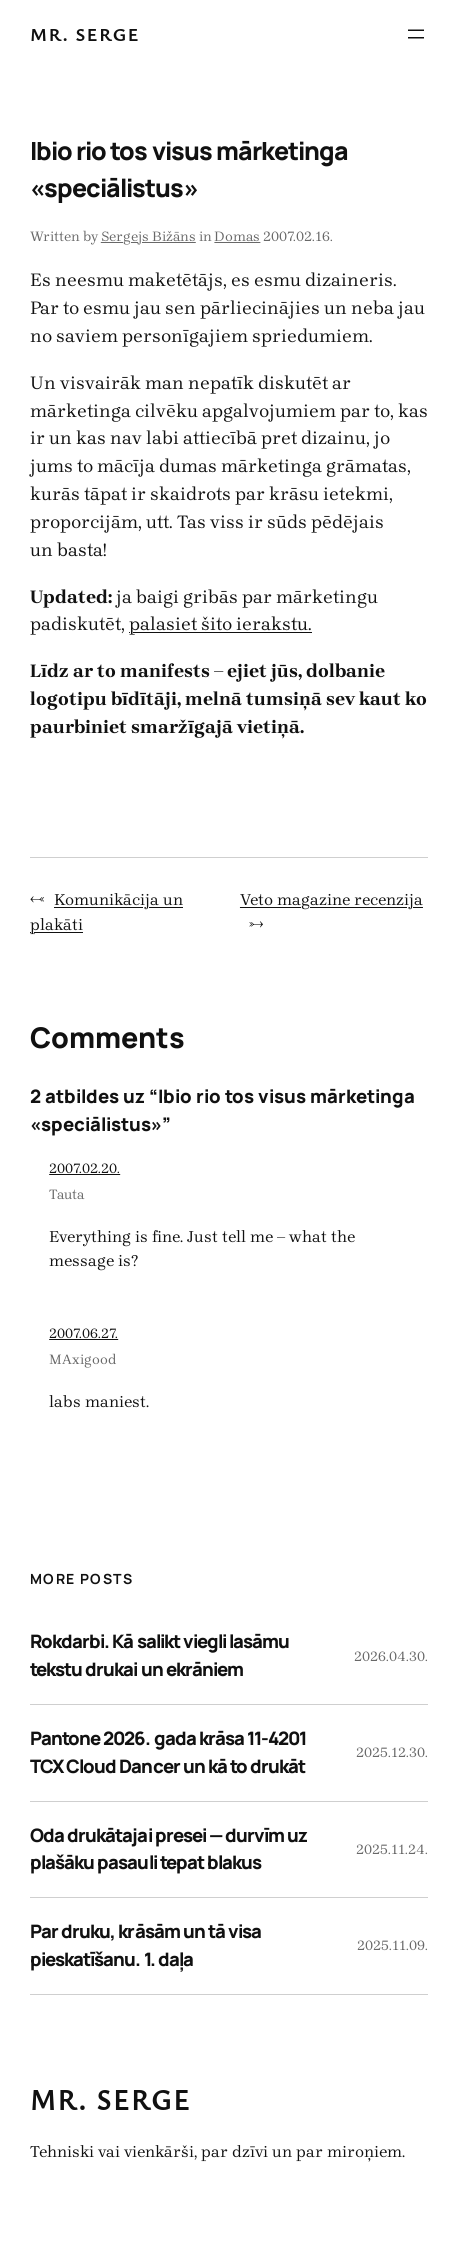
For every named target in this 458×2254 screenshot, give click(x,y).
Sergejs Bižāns (148, 236)
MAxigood (83, 1359)
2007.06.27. (83, 1333)
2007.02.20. (84, 1168)
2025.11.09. (392, 1945)
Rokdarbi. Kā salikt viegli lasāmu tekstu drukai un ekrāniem (159, 1655)
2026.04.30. (391, 1656)
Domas (237, 236)
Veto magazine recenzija (331, 899)
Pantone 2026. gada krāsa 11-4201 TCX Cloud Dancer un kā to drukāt (168, 1752)
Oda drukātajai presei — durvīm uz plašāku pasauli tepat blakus (168, 1849)
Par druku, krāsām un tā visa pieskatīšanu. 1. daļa (145, 1945)
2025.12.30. (392, 1752)
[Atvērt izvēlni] (416, 34)
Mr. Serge (85, 33)
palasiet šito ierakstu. (220, 624)
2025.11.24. (392, 1849)
